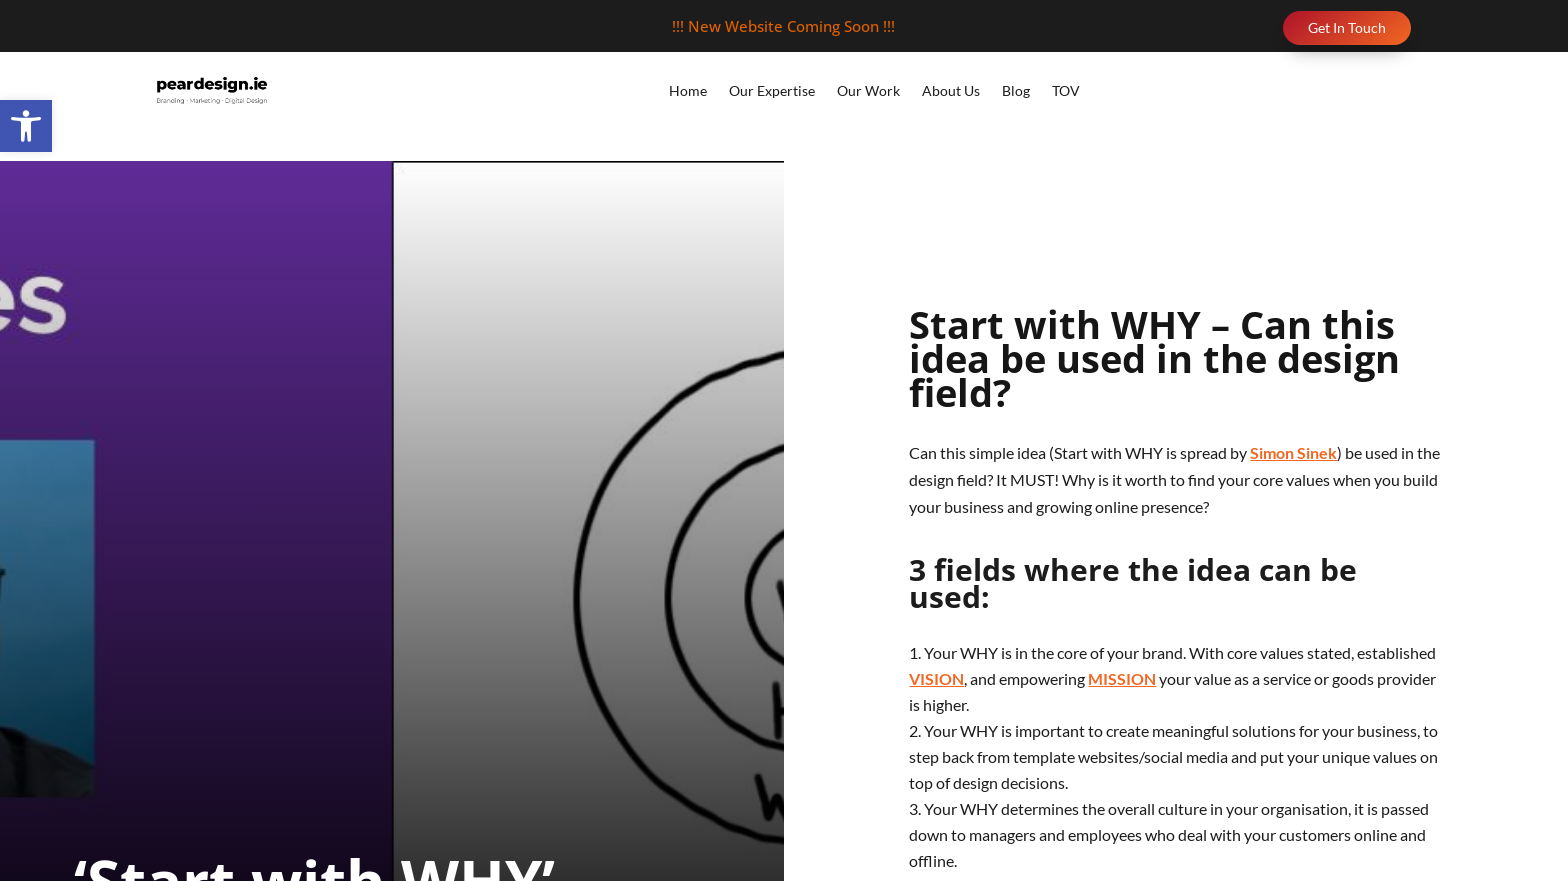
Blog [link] (1016, 90)
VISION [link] (936, 678)
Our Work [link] (868, 90)
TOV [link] (1066, 90)
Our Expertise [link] (772, 90)
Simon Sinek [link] (1293, 452)
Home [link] (688, 90)
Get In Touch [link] (1347, 27)
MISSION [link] (1122, 678)
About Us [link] (951, 90)
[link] (26, 126)
